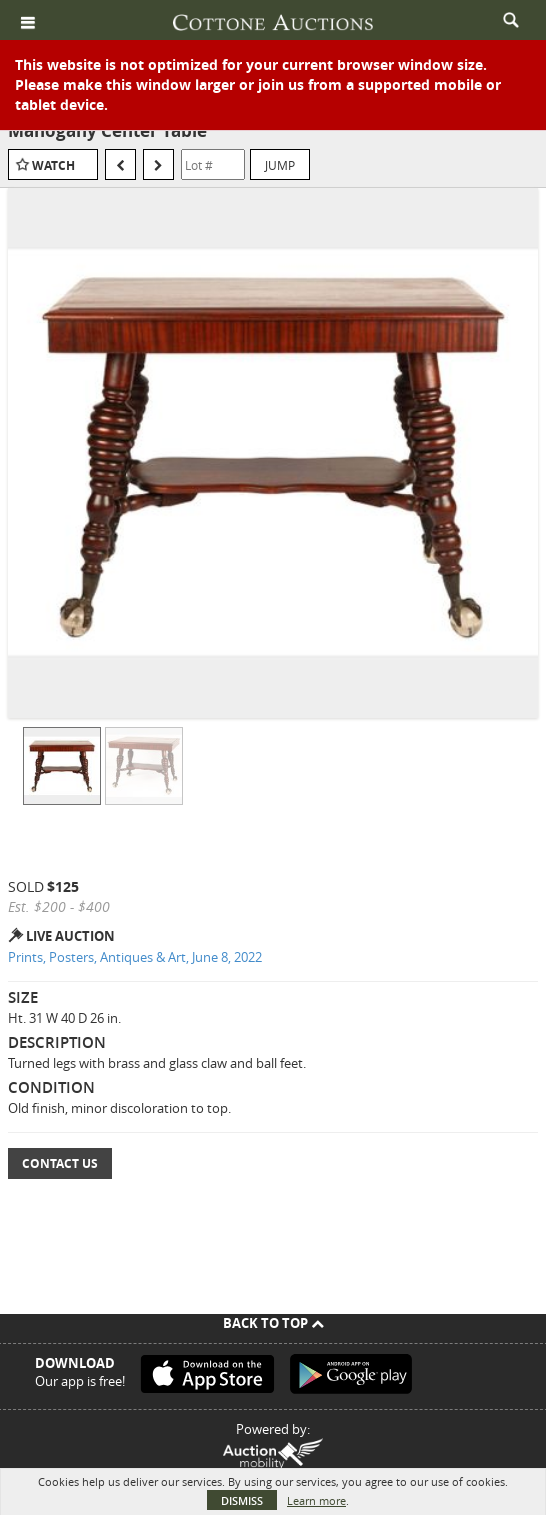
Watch (53, 165)
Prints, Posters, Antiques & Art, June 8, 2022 (135, 957)
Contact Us (60, 1163)
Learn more (316, 1500)
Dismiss (242, 1500)
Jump (280, 165)
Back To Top (273, 1323)
